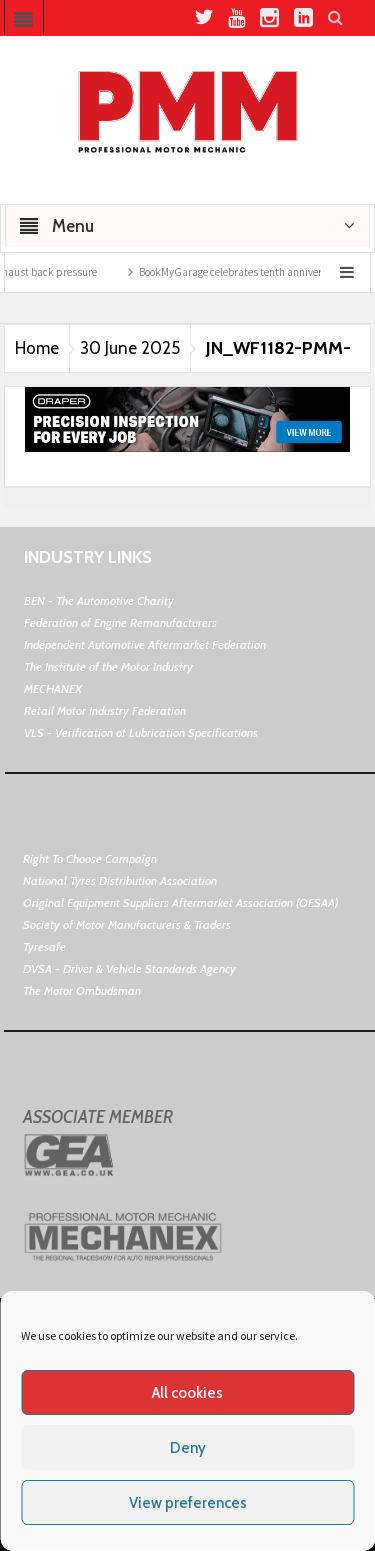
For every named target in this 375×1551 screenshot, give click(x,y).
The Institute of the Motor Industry (108, 666)
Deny (188, 1448)
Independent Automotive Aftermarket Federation (145, 644)
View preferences (188, 1503)
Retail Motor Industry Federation (105, 710)
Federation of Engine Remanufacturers (120, 622)
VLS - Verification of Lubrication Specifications (141, 732)
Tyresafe (44, 946)
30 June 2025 (130, 348)
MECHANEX (53, 688)
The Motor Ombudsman (82, 990)
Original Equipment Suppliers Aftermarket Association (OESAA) (180, 902)
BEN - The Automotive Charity (99, 600)
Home (37, 348)
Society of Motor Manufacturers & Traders (127, 924)
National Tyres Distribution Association (120, 880)
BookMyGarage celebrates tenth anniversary (249, 272)
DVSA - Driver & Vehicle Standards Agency (129, 968)
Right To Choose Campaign (90, 858)
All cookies (187, 1393)
